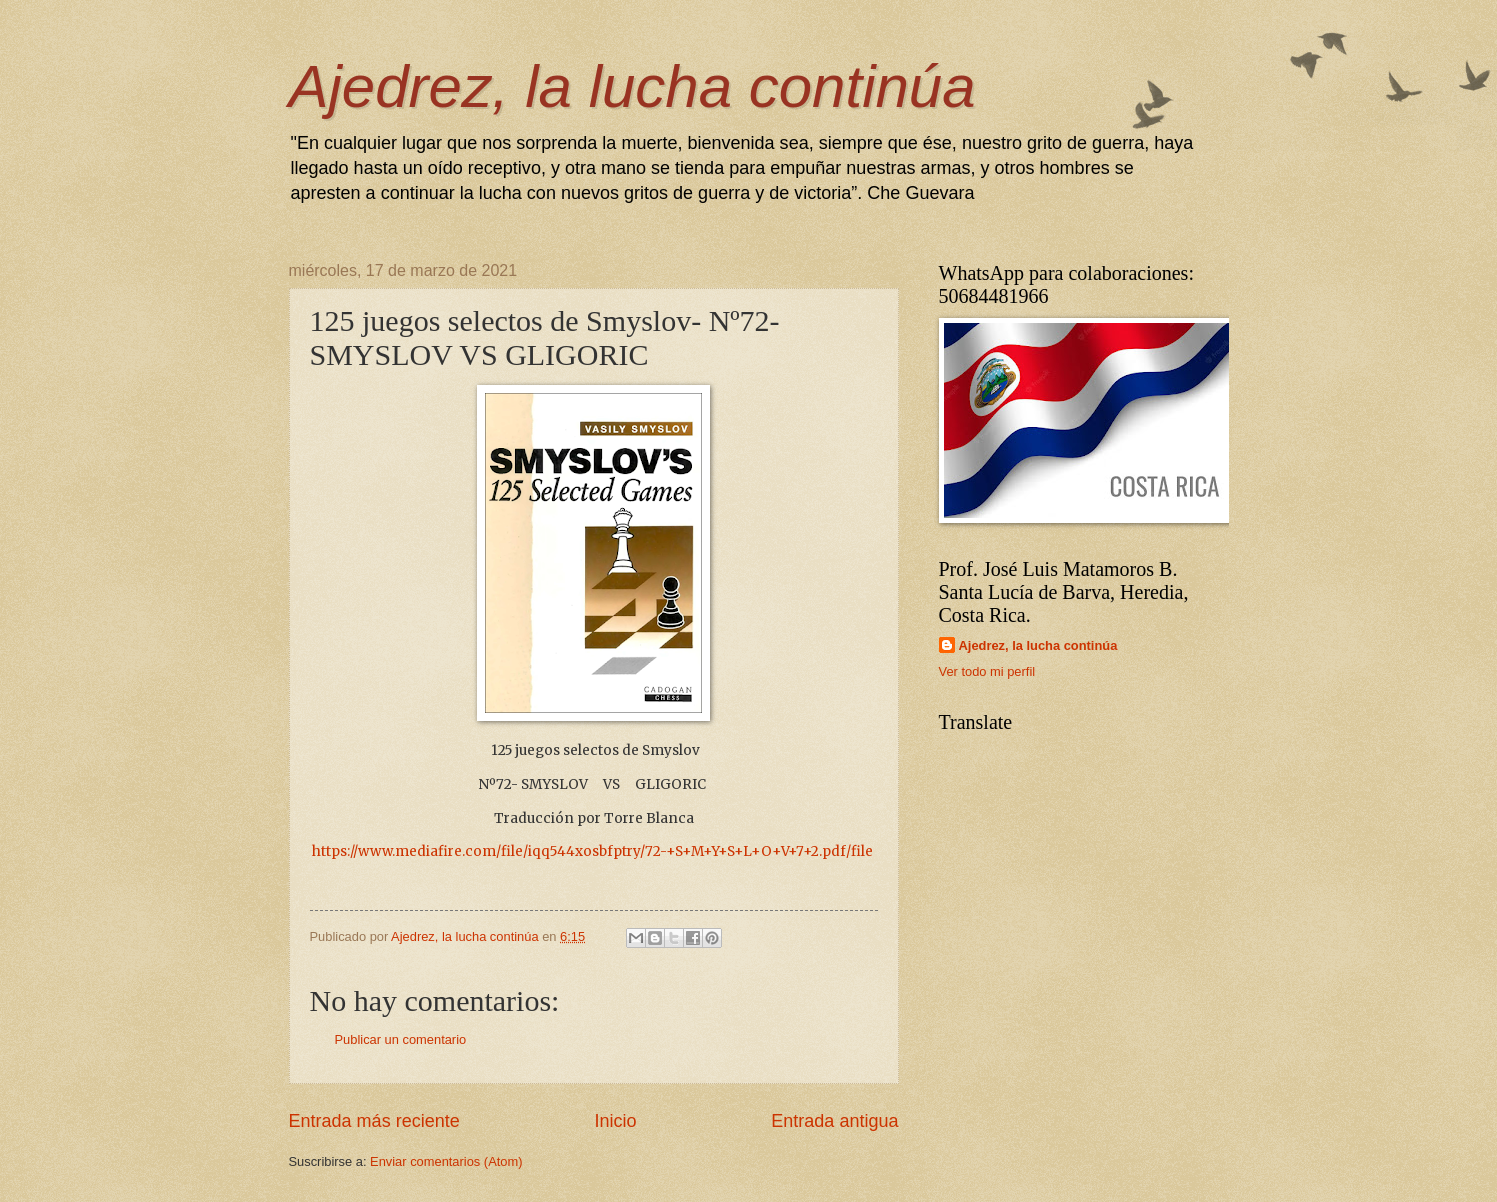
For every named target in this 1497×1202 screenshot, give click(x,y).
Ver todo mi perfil (987, 671)
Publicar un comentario (401, 1039)
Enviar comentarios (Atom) (446, 1161)
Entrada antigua (834, 1121)
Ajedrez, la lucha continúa (632, 86)
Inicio (615, 1121)
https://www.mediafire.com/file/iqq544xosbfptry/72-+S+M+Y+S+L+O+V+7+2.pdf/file (592, 851)
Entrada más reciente (374, 1121)
